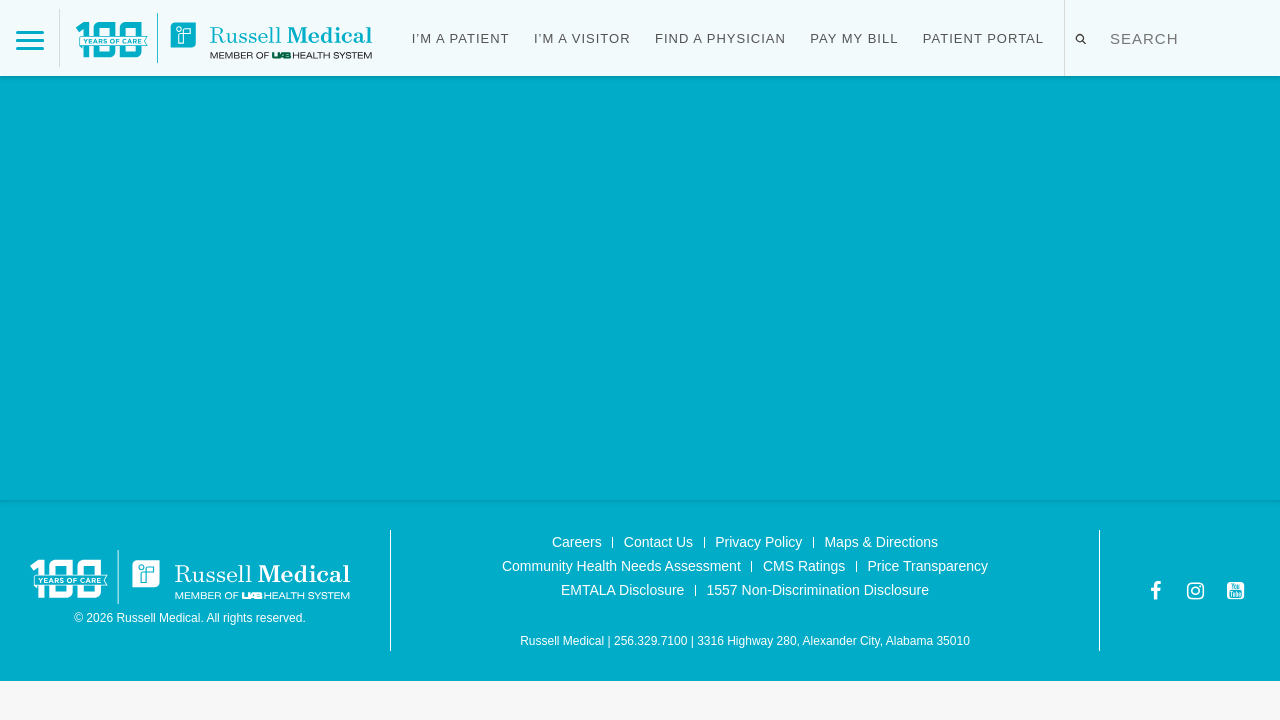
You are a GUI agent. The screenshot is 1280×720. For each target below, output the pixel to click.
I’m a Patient (461, 38)
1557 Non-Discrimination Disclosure (818, 590)
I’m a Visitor (582, 38)
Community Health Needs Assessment (621, 566)
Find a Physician (720, 38)
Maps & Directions (881, 542)
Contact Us (658, 542)
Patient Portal (983, 38)
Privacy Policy (758, 542)
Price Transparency (927, 566)
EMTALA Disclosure (622, 590)
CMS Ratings (804, 566)
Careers (577, 542)
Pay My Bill (854, 38)
